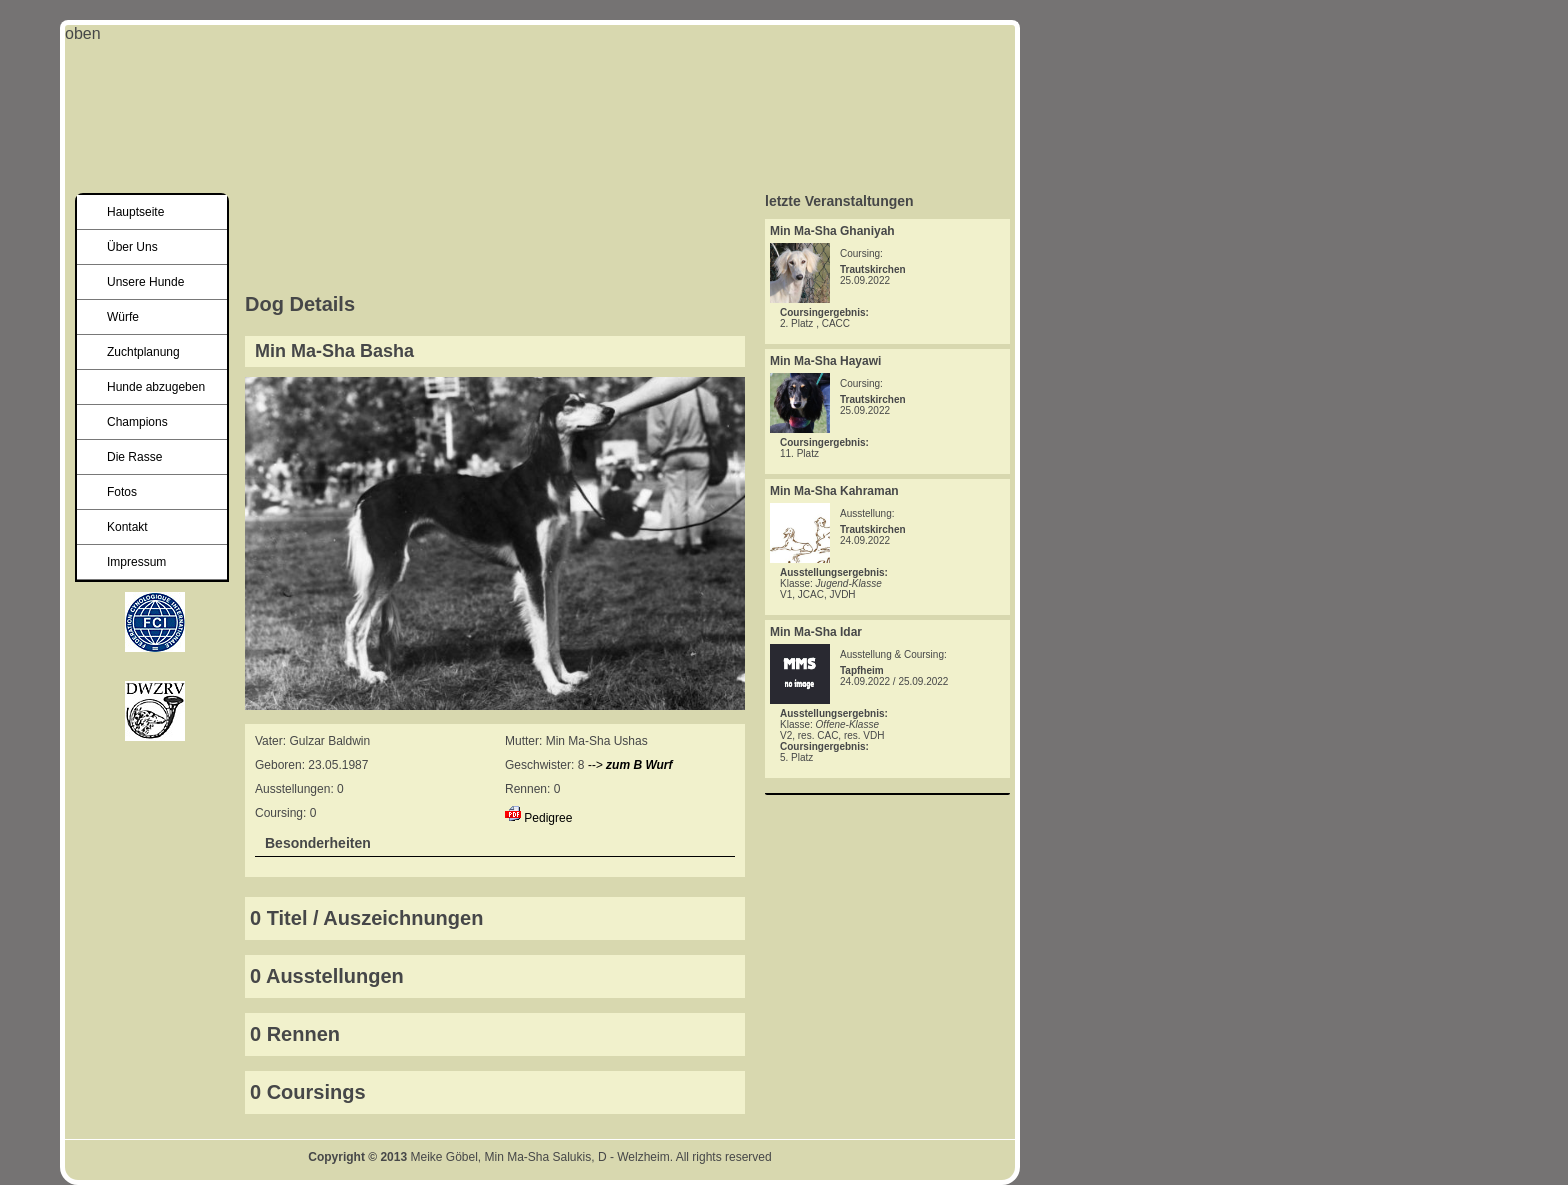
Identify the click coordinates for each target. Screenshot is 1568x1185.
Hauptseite (135, 212)
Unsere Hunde (145, 282)
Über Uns (132, 247)
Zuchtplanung (143, 352)
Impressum (136, 562)
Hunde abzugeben (156, 387)
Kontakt (127, 527)
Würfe (123, 317)
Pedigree (548, 818)
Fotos (122, 492)
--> (630, 765)
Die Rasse (134, 457)
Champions (137, 422)
